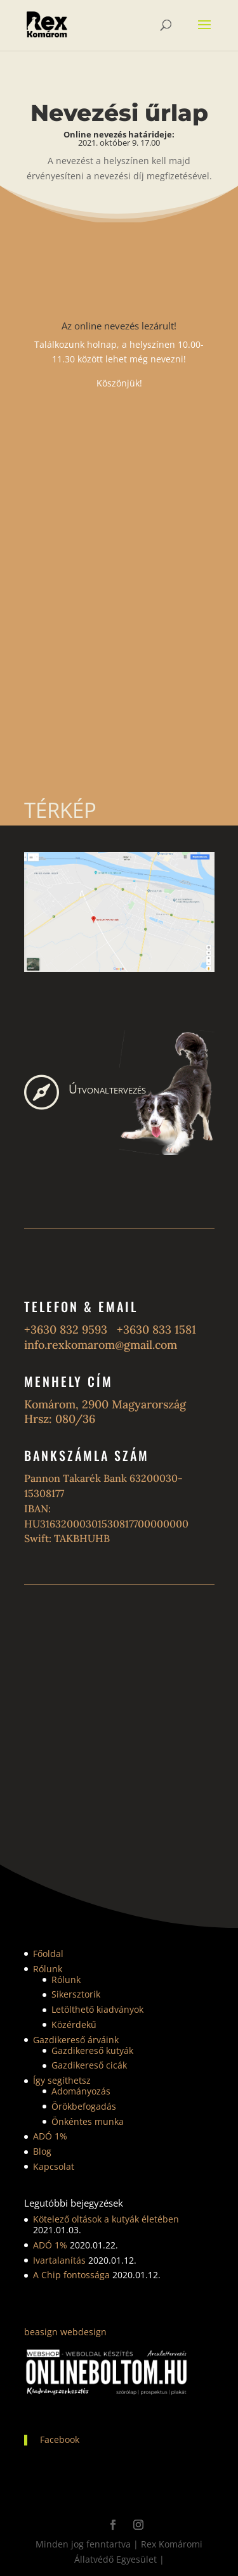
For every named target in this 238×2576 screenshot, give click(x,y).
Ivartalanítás (59, 2260)
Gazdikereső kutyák (92, 2050)
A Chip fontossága (71, 2275)
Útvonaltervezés (107, 1089)
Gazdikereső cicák (89, 2065)
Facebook (59, 2439)
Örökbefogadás (83, 2106)
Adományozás (80, 2091)
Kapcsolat (53, 2166)
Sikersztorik (75, 1994)
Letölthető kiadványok (97, 2009)
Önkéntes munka (87, 2121)
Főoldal (48, 1954)
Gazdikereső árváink (76, 2040)
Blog (42, 2151)
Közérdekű (73, 2024)
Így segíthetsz (62, 2080)
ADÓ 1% (50, 2136)
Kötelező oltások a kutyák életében (106, 2219)
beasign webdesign (65, 2332)
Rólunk (47, 1969)
